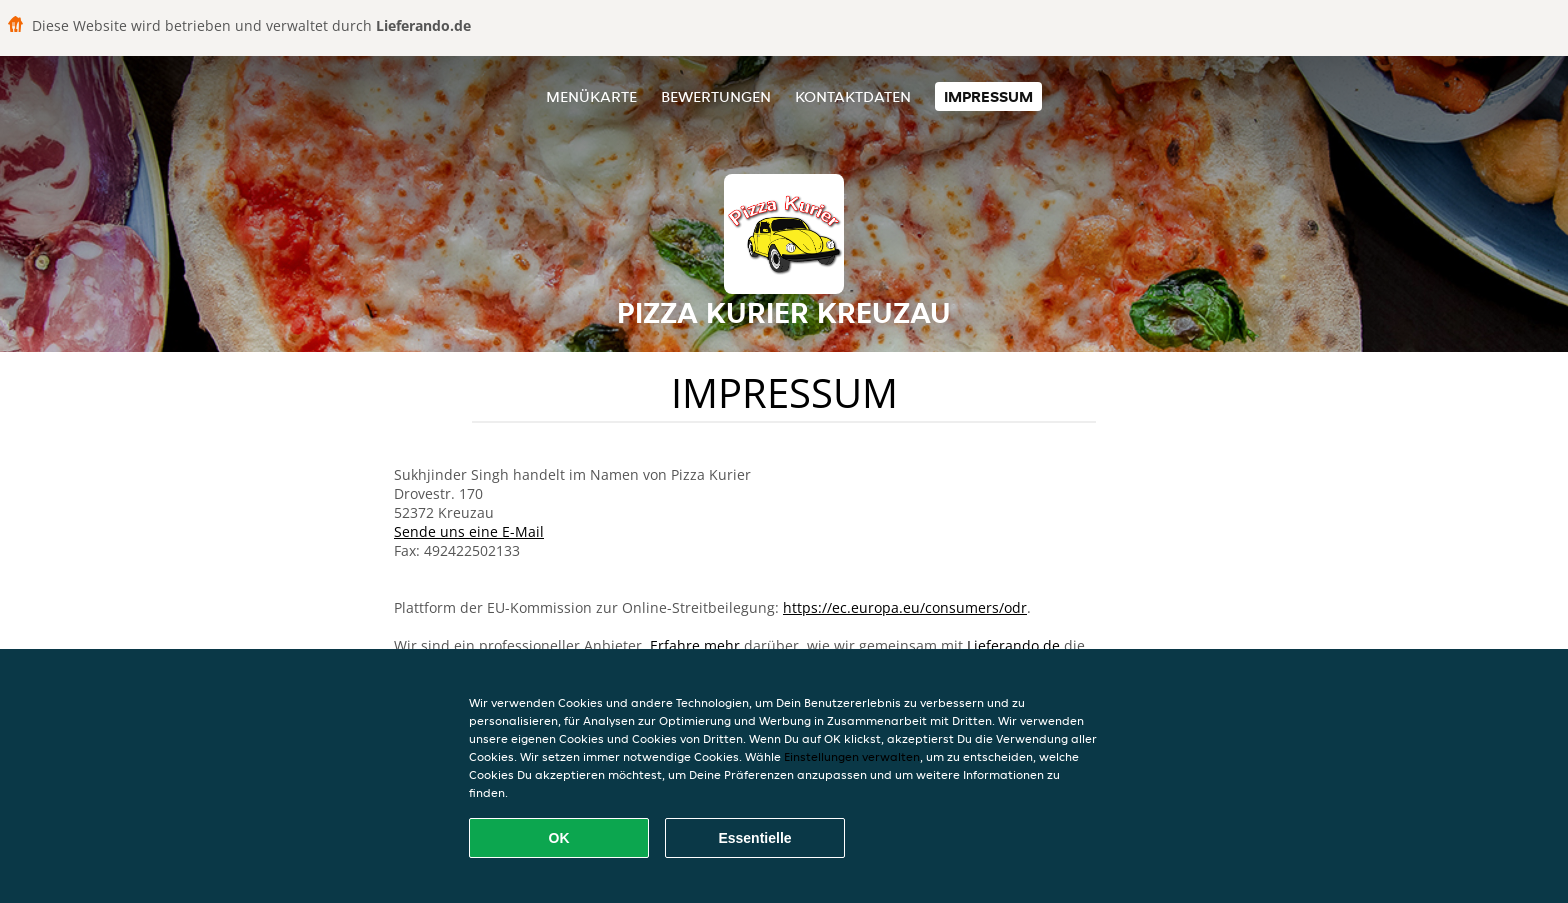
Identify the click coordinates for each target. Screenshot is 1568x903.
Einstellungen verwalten (852, 756)
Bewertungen (716, 96)
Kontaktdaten (853, 96)
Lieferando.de (1013, 645)
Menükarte (591, 96)
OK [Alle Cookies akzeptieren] (559, 838)
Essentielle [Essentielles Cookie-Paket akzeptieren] (754, 838)
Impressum (988, 96)
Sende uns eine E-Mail (469, 531)
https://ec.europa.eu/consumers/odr (905, 607)
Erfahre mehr (695, 645)
